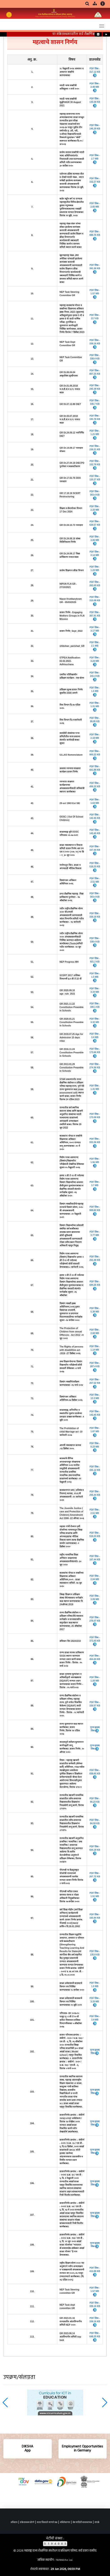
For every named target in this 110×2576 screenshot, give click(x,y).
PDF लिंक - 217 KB (95, 318)
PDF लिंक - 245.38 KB (94, 389)
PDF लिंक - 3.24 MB (95, 661)
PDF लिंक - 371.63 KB (94, 1640)
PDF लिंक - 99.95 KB (95, 721)
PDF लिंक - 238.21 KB (94, 449)
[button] (5, 2403)
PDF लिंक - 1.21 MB (95, 434)
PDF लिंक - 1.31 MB (95, 706)
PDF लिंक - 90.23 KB (95, 1801)
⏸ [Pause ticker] (98, 34)
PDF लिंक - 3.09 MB (95, 1599)
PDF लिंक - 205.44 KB (94, 1495)
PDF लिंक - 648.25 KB (94, 2336)
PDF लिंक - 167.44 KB (94, 850)
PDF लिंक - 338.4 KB (95, 358)
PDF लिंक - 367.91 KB (94, 615)
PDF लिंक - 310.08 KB (94, 600)
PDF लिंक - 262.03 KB (94, 585)
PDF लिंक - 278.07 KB (94, 1620)
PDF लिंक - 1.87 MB (95, 1431)
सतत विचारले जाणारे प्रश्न (47, 2522)
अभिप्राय (14, 2522)
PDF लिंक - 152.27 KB (94, 181)
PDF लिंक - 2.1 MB (95, 645)
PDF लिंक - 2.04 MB (95, 1579)
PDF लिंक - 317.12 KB (94, 72)
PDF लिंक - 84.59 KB (95, 1823)
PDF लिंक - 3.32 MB (95, 1022)
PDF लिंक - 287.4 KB (95, 1366)
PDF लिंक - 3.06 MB (95, 540)
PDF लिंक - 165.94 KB (94, 1917)
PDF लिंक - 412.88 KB (94, 2271)
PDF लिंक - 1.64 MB (95, 803)
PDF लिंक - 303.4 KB (95, 494)
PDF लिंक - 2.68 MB (95, 1333)
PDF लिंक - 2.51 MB (95, 881)
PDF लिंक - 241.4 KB (95, 676)
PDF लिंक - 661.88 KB (94, 769)
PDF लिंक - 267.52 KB (94, 1383)
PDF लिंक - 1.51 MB (95, 1896)
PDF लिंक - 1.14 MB (95, 1349)
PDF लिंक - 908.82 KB (94, 1210)
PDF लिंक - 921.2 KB (95, 961)
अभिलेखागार (65, 2522)
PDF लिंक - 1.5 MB (95, 691)
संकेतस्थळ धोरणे (27, 2522)
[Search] (87, 4)
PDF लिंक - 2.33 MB (95, 509)
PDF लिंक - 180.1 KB (95, 1007)
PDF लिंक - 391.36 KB (94, 268)
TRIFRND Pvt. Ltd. (64, 2560)
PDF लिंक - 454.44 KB (94, 1659)
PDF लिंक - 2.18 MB (95, 738)
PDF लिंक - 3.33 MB (95, 992)
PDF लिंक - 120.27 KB (94, 479)
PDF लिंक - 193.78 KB (94, 419)
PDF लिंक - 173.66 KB (94, 1052)
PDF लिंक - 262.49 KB (94, 1260)
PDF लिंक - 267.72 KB (94, 1876)
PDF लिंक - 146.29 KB (94, 128)
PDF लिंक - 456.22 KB (94, 786)
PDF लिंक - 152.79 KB (94, 464)
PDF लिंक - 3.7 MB (95, 1185)
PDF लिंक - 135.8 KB (95, 1954)
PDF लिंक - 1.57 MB (95, 293)
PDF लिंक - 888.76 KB (94, 235)
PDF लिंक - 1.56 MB (95, 1162)
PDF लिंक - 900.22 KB (94, 754)
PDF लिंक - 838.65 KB (94, 1773)
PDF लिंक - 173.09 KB (94, 1117)
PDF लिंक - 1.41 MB (95, 1089)
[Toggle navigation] (102, 26)
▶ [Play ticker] (106, 34)
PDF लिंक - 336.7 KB (95, 404)
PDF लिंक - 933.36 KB (94, 1142)
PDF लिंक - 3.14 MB (95, 555)
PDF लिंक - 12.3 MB (95, 1398)
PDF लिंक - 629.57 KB (94, 524)
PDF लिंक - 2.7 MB (95, 158)
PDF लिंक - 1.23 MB (95, 570)
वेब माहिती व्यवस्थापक (82, 2522)
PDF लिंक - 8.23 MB (95, 1446)
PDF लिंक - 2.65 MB (95, 206)
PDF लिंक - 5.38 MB (95, 1311)
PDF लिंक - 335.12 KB (94, 1470)
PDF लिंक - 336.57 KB (94, 1705)
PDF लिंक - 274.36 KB (94, 1067)
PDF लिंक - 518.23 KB (94, 866)
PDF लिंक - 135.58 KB (94, 102)
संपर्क (97, 2522)
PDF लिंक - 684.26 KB (94, 1285)
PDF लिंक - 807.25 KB (94, 373)
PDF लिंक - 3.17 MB (95, 630)
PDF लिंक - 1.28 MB (95, 1680)
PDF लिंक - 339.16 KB (94, 343)
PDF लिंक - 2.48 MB (95, 87)
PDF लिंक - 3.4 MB (95, 1037)
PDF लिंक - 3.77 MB (95, 1235)
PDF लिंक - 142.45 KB (94, 818)
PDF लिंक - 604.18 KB (94, 1849)
